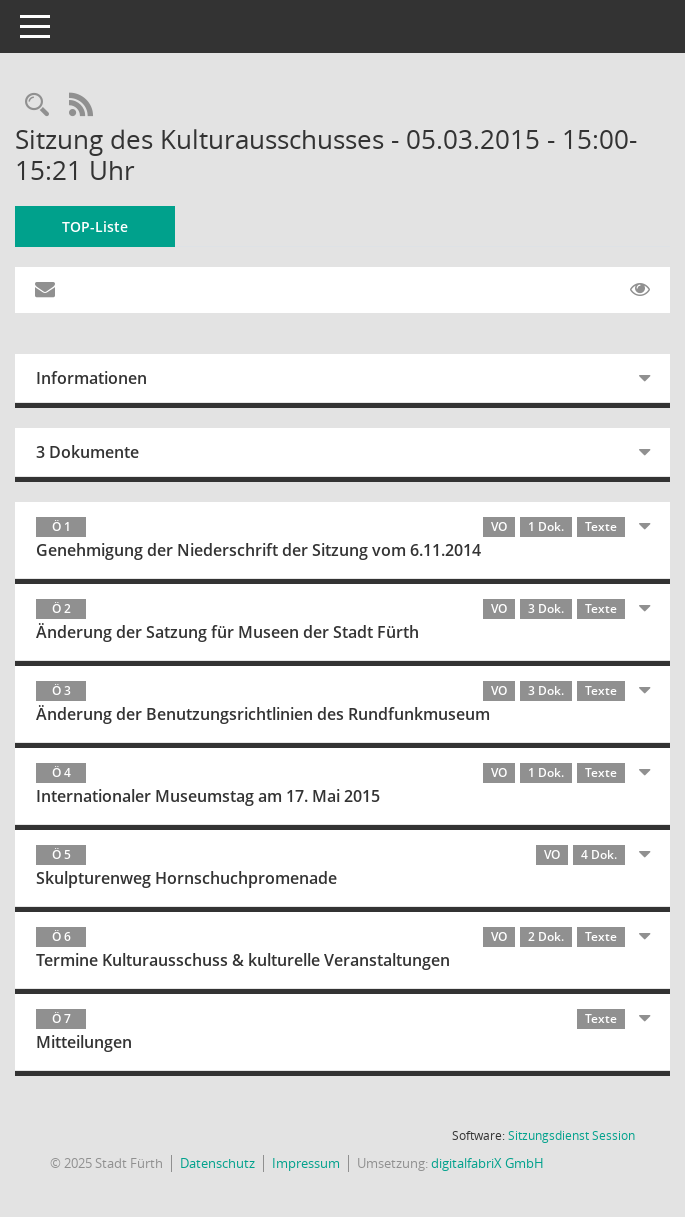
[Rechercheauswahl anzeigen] (37, 105)
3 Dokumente (87, 452)
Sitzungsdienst (571, 1135)
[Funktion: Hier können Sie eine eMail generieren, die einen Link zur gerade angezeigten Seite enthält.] (45, 290)
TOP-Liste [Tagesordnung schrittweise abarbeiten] (95, 226)
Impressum (306, 1163)
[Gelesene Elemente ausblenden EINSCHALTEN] (640, 290)
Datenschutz (217, 1163)
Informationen (91, 378)
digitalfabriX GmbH (487, 1163)
